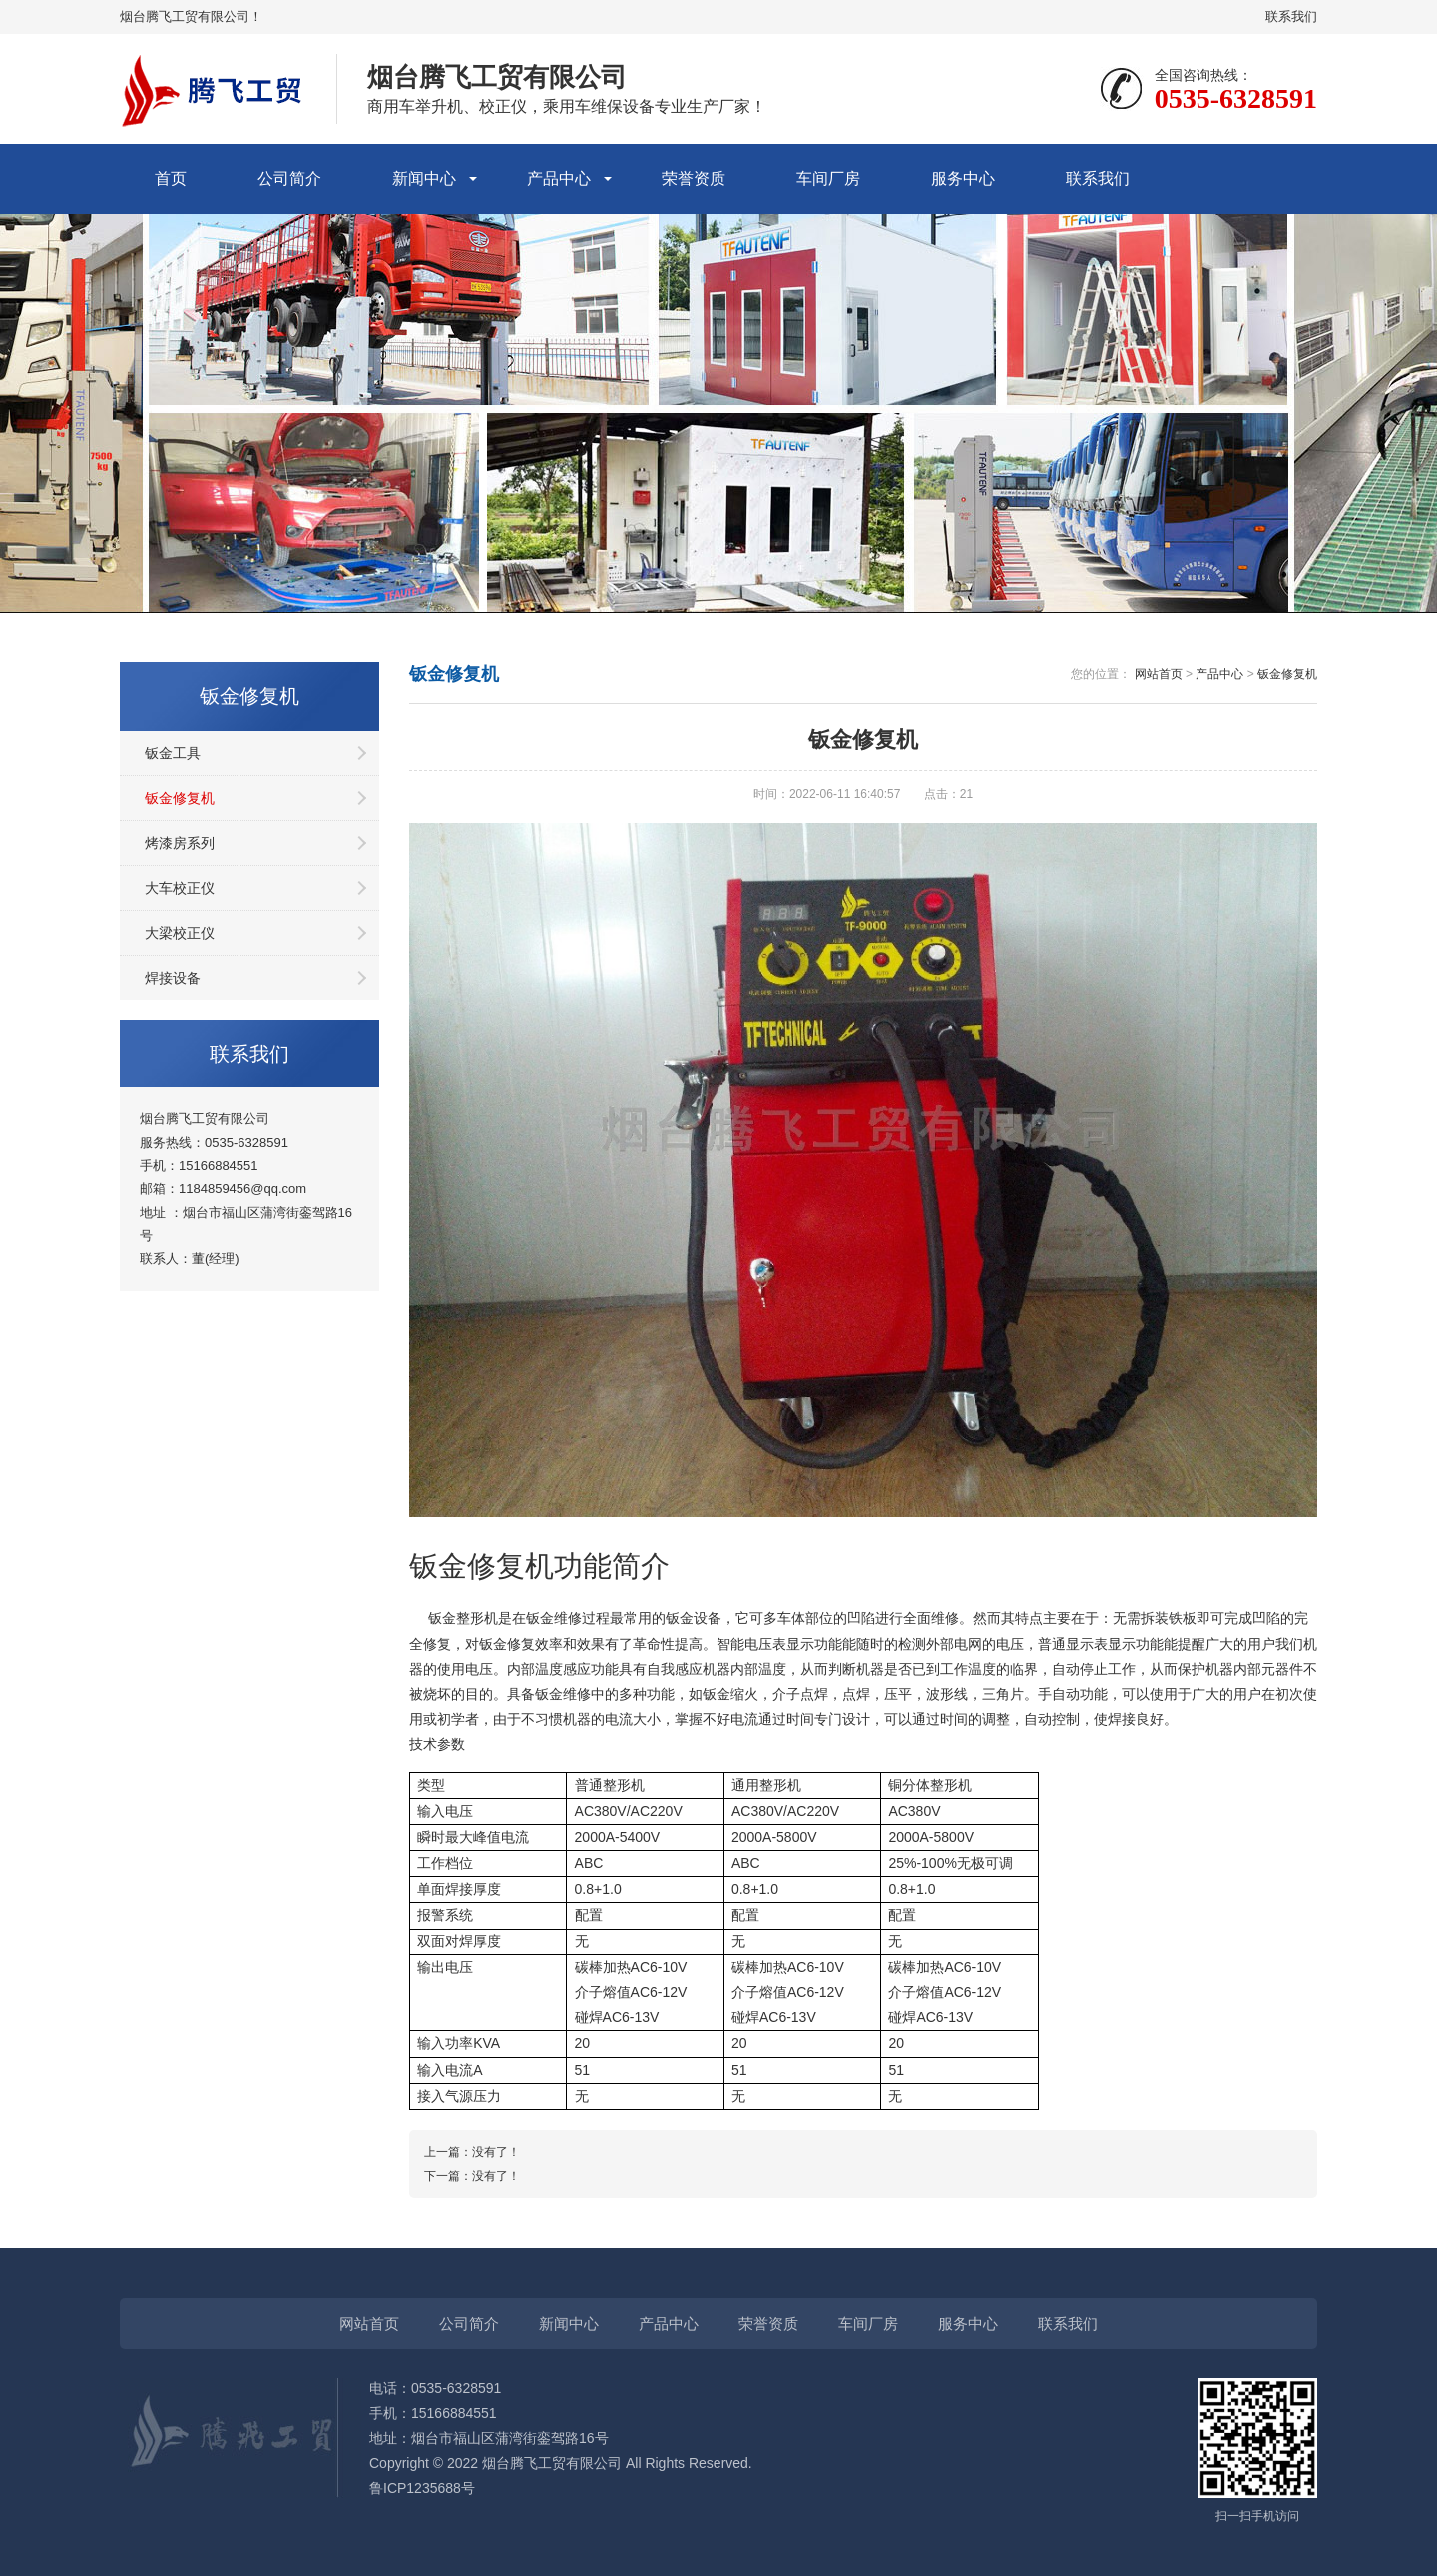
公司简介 (289, 178)
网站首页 (1159, 674)
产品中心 (559, 178)
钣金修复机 (180, 798)
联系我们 (1291, 16)
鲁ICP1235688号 (422, 2488)
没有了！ (496, 2152)
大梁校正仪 (180, 933)
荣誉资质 (693, 178)
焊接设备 (173, 978)
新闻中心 (424, 178)
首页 (171, 178)
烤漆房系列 (180, 843)
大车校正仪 (180, 888)
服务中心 (963, 178)
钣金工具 (173, 753)
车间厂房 (828, 178)
